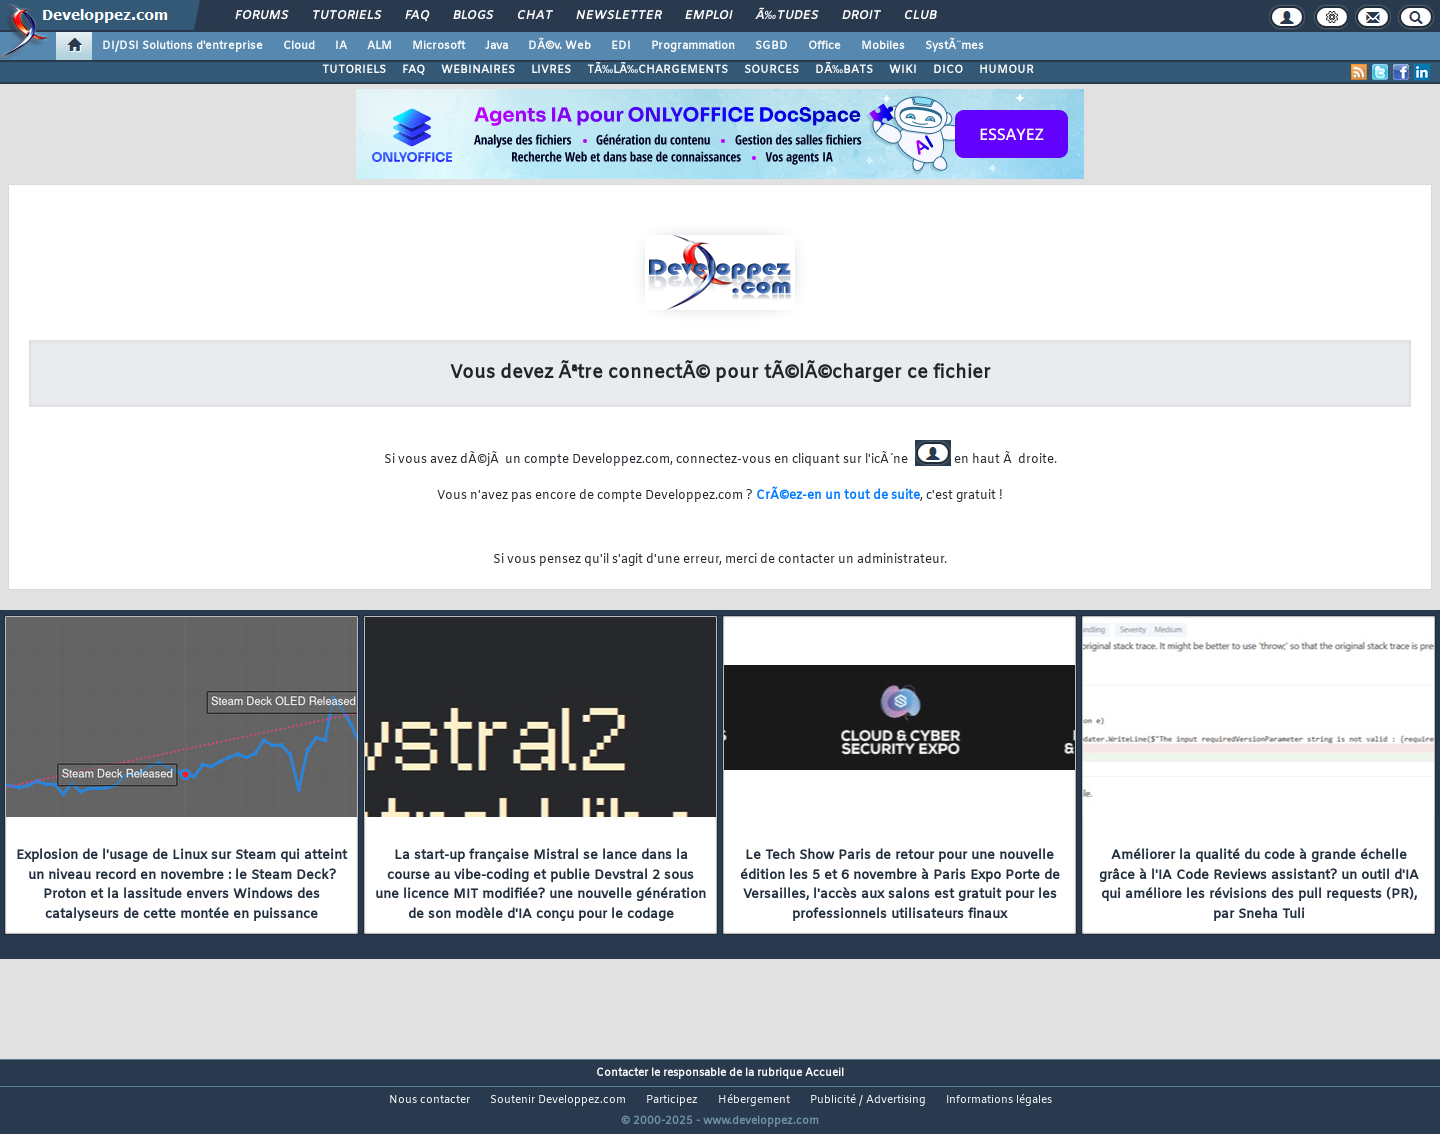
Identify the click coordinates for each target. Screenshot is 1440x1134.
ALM (379, 46)
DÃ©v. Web (559, 46)
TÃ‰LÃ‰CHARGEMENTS (657, 70)
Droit (861, 16)
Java (496, 46)
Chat (534, 16)
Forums (261, 16)
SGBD (771, 46)
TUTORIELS (354, 70)
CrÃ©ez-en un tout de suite (838, 496)
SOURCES (771, 70)
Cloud (299, 46)
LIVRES (551, 70)
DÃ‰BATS (844, 70)
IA (341, 46)
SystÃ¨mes (954, 46)
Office (824, 46)
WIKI (903, 70)
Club (920, 16)
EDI (621, 46)
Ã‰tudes (787, 16)
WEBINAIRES (478, 70)
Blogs (473, 16)
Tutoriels (346, 16)
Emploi (708, 16)
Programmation (693, 46)
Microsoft (438, 46)
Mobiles (883, 46)
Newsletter (618, 16)
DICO (948, 70)
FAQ (417, 16)
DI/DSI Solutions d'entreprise (182, 46)
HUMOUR (1006, 70)
